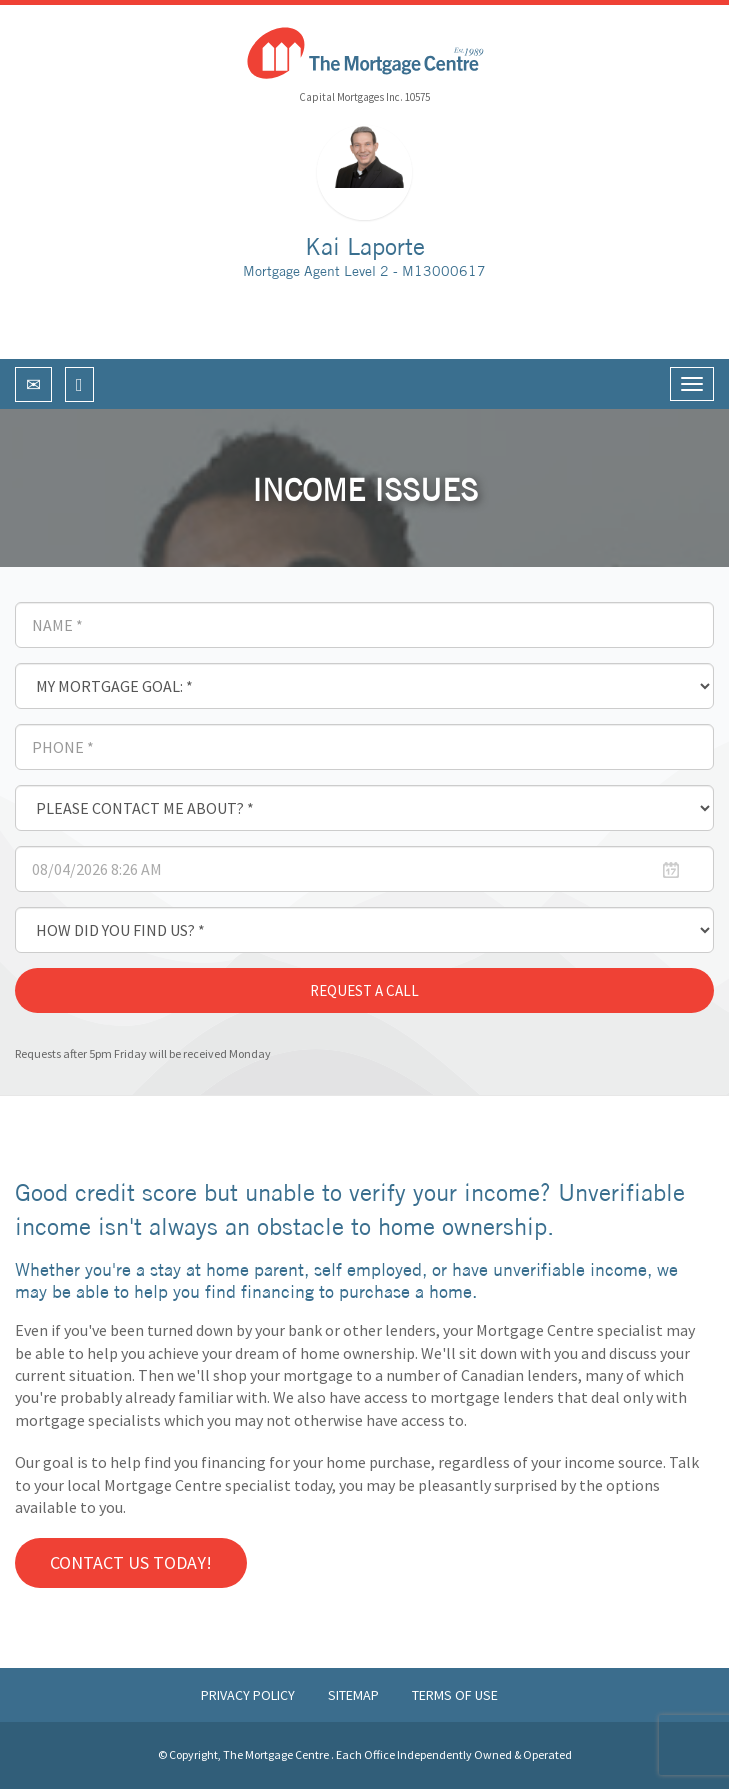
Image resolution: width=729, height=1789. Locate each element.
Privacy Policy (249, 1695)
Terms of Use (455, 1695)
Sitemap (355, 1695)
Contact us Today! (131, 1562)
